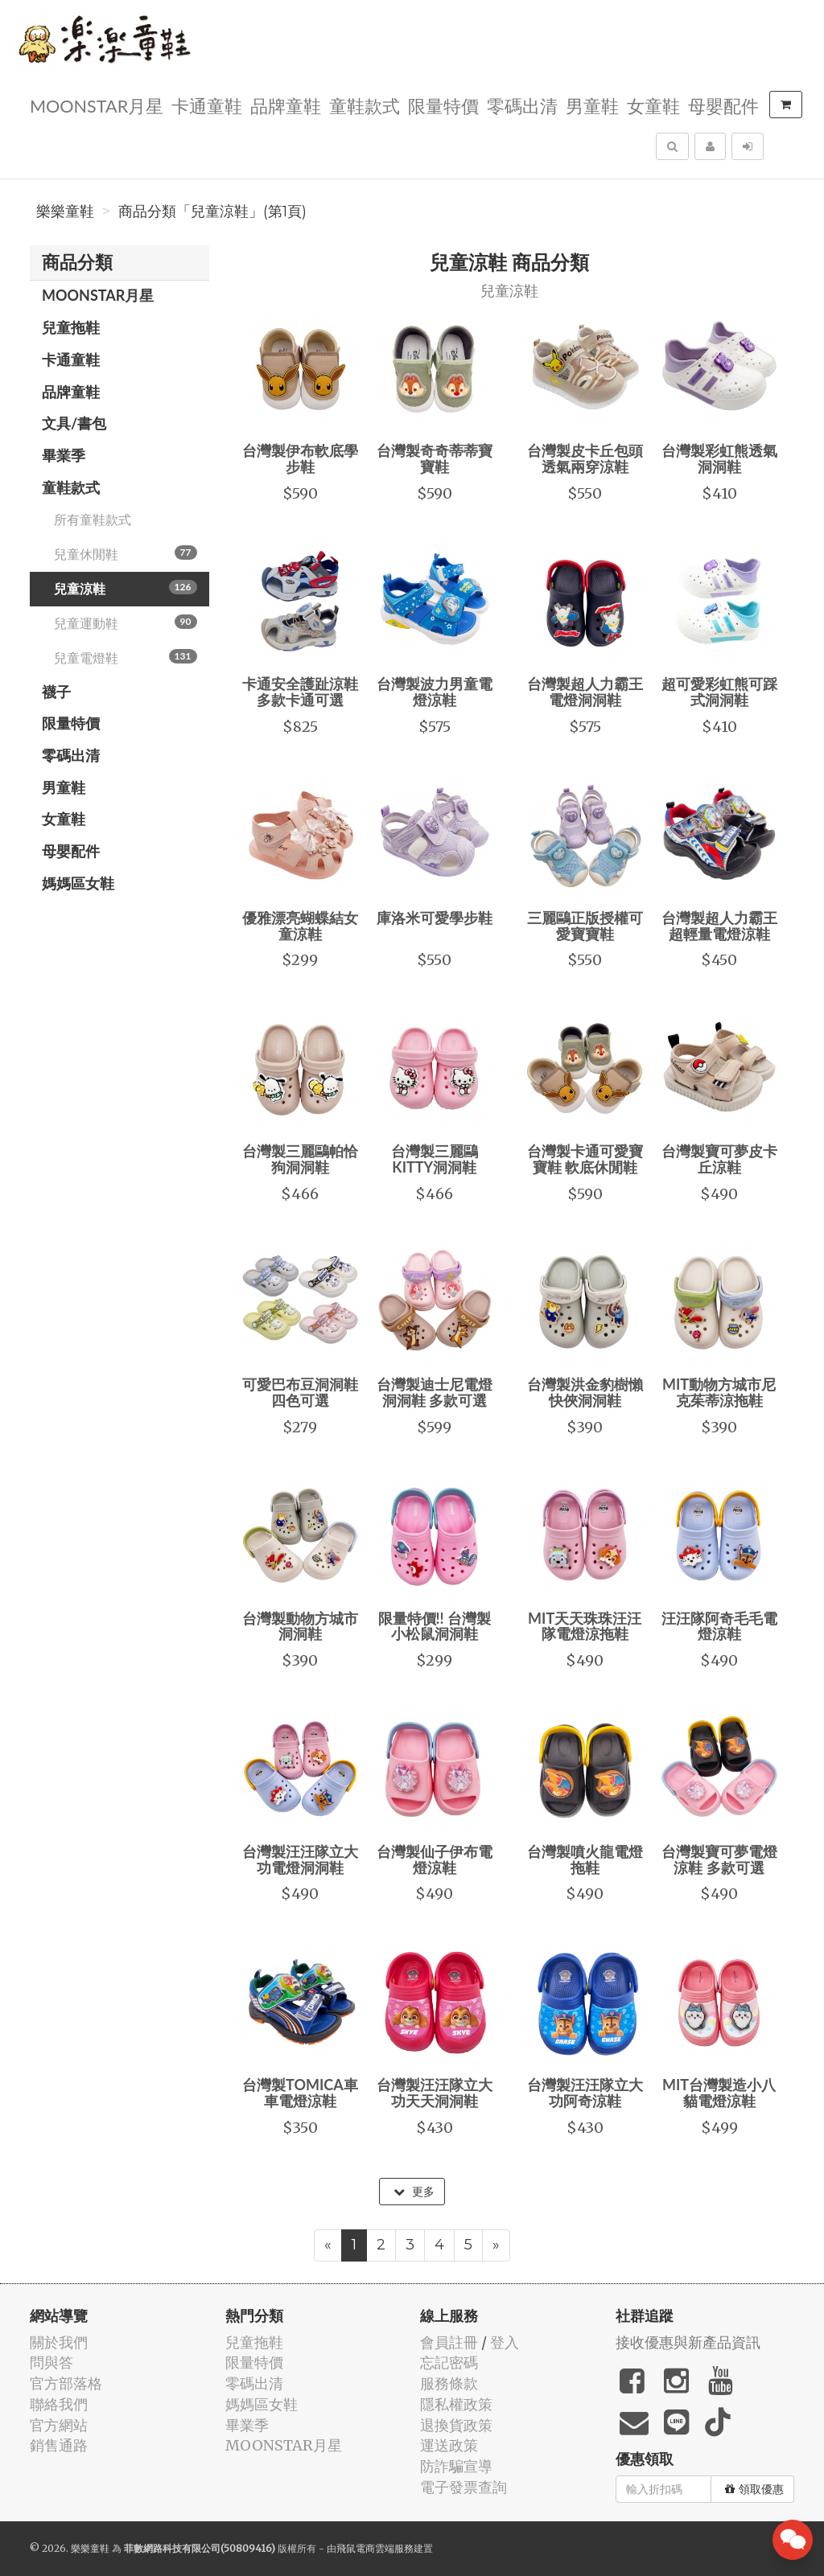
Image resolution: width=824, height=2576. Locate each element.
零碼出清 (522, 105)
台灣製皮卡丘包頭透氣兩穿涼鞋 (585, 458)
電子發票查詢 (463, 2487)
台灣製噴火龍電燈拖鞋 (585, 1859)
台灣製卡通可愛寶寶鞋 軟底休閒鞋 (585, 1159)
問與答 (51, 2362)
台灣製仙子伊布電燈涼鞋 (434, 1859)
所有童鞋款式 (92, 519)
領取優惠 (754, 2489)
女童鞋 (653, 105)
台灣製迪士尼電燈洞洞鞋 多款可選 (434, 1392)
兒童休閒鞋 (125, 553)
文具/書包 (74, 423)
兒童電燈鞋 (125, 657)
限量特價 (443, 105)
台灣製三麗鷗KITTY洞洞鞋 (434, 1159)
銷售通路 (59, 2445)
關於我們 (59, 2342)
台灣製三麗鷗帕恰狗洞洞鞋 (300, 1159)
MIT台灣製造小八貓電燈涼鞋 (719, 2093)
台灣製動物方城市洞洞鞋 (300, 1626)
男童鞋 (592, 105)
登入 (504, 2342)
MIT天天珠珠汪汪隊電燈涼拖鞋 (584, 1626)
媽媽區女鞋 (78, 883)
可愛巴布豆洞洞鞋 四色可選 (300, 1392)
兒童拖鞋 (71, 327)
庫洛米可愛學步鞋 (434, 917)
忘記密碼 (449, 2362)
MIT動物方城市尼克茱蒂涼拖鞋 (719, 1392)
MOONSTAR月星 (96, 105)
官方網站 (59, 2425)
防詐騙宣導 (456, 2466)
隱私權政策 (456, 2404)
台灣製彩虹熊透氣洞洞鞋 (719, 458)
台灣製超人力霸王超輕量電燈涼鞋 (719, 926)
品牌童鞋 (285, 105)
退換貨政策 (456, 2425)
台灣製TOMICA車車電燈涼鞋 (300, 2093)
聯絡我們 (59, 2404)
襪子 (56, 691)
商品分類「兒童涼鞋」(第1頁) (212, 211)
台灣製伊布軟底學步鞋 (300, 458)
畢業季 (63, 455)
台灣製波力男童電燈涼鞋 (434, 692)
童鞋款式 (364, 105)
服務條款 (449, 2383)
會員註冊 (449, 2342)
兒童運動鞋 (125, 622)
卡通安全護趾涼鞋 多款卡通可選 (300, 692)
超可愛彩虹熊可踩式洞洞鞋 (719, 692)
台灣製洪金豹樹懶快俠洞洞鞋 (585, 1392)
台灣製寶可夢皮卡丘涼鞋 (719, 1159)
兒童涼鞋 (125, 588)
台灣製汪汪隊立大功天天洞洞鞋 (434, 2093)
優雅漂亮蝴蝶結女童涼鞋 (300, 926)
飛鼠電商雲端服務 (375, 2548)
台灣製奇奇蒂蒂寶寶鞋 (434, 458)
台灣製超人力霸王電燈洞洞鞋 (585, 692)
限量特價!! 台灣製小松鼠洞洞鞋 (435, 1626)
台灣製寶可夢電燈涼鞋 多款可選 (719, 1859)
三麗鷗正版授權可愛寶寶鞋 (585, 926)
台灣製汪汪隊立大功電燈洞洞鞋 (300, 1859)
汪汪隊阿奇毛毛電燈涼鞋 (719, 1626)
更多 (414, 2191)
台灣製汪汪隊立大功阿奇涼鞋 (585, 2093)
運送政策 (449, 2445)
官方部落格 (66, 2383)
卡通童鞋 (206, 105)
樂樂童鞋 (65, 211)
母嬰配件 (723, 105)
